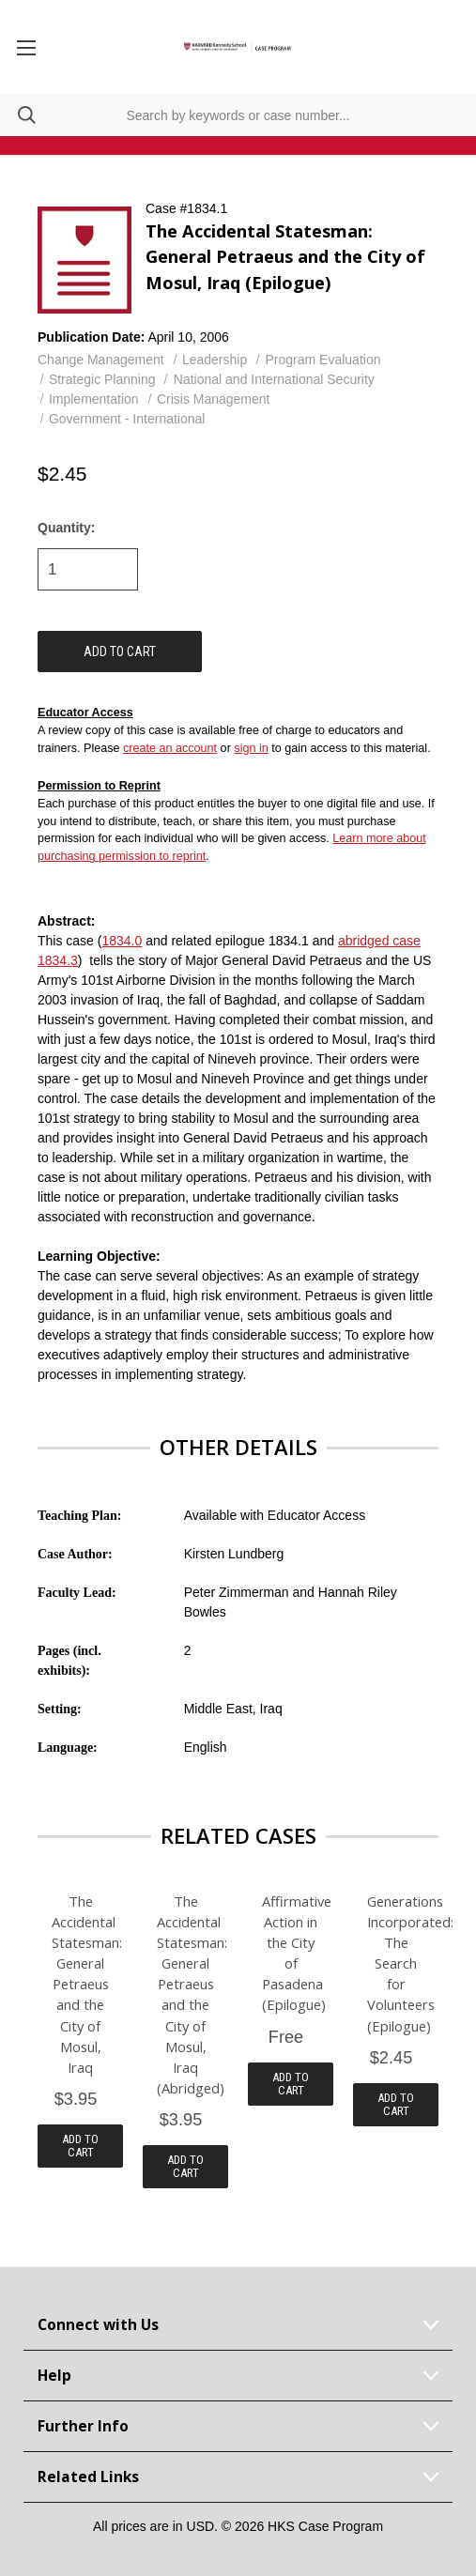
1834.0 (121, 940)
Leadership (214, 359)
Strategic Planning (102, 379)
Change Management (101, 359)
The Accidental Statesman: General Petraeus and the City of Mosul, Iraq (80, 1984)
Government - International (127, 418)
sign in (251, 748)
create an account (170, 748)
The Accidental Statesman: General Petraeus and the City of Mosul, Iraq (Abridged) (185, 1994)
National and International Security (274, 379)
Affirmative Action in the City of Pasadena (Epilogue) (290, 1953)
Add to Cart (80, 2145)
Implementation (94, 398)
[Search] (18, 115)
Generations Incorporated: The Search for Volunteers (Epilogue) (395, 1963)
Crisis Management (213, 398)
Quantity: (66, 527)
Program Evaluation (323, 359)
